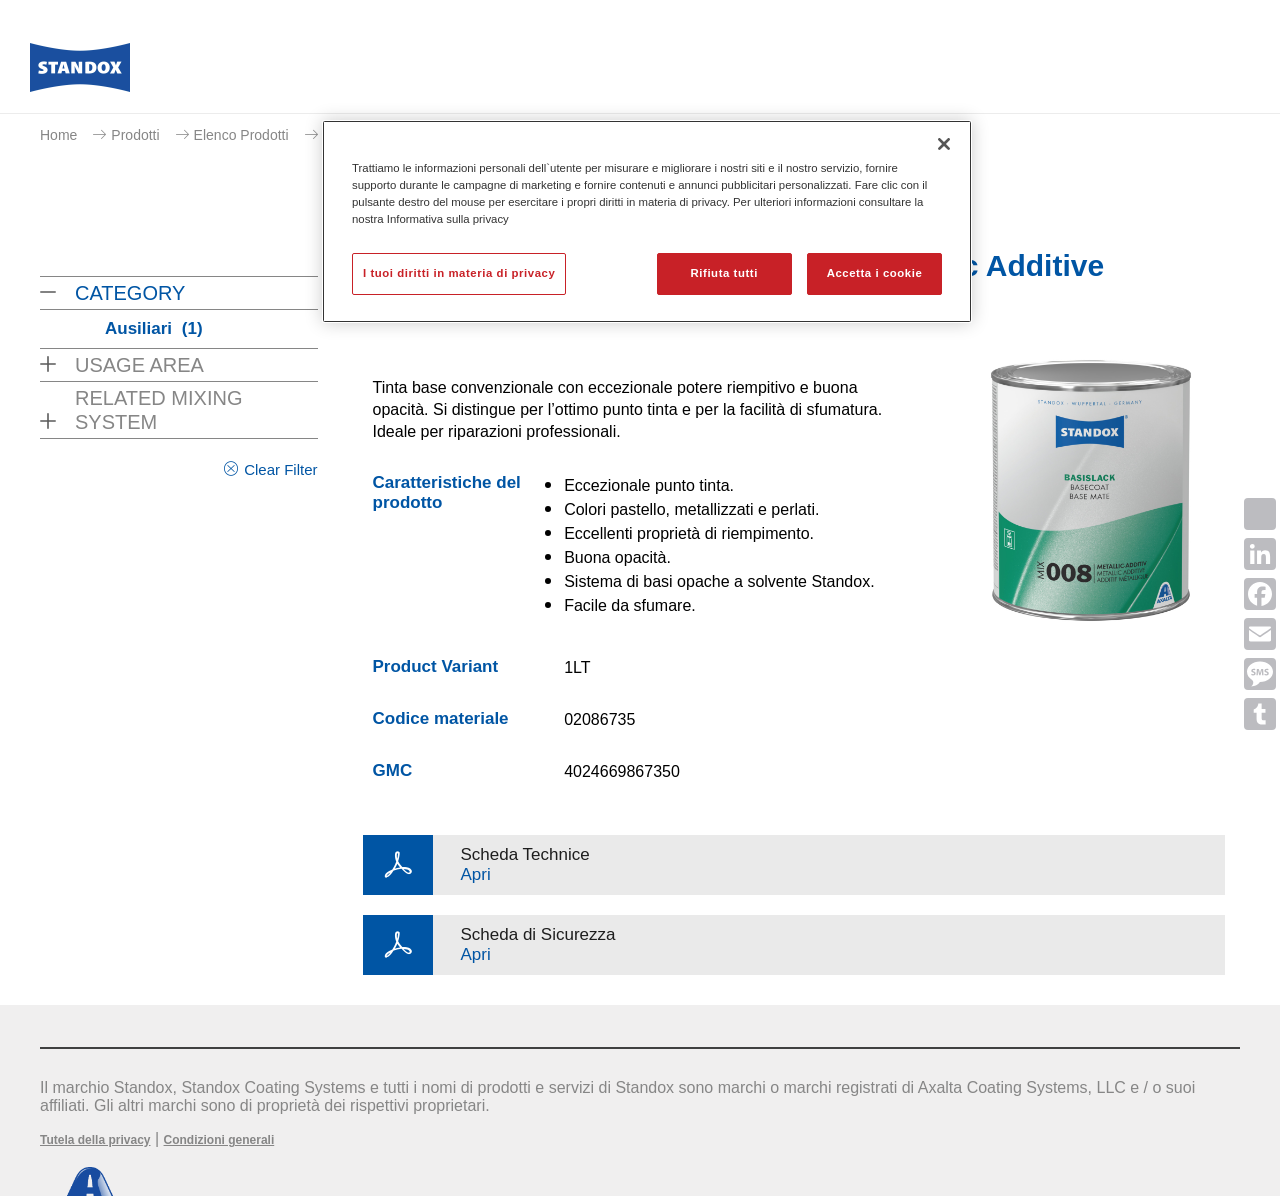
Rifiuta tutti (724, 273)
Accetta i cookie (875, 273)
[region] (647, 221)
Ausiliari (154, 328)
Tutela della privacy (95, 1140)
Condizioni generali (219, 1140)
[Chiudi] (944, 144)
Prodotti (135, 135)
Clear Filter (280, 469)
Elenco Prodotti (241, 135)
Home (58, 135)
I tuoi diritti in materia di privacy (459, 273)
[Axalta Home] (80, 73)
